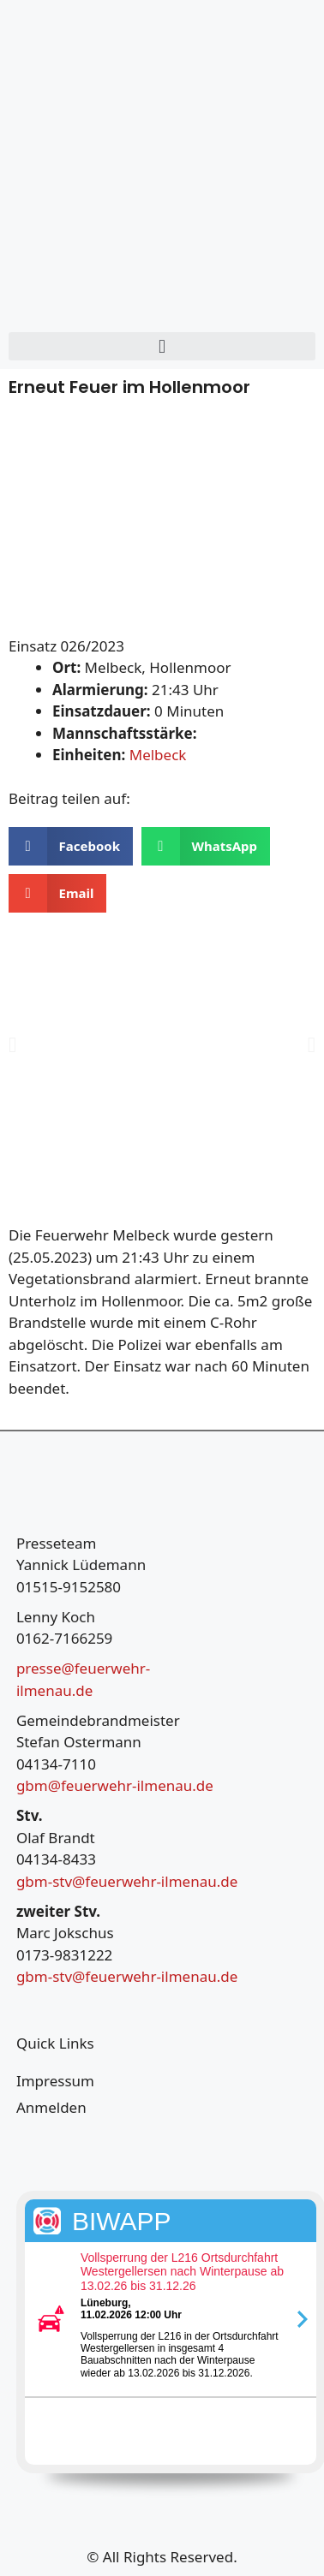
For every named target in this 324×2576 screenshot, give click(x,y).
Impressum (55, 2081)
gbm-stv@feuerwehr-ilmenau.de (126, 1881)
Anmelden (51, 2107)
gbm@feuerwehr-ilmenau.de (114, 1785)
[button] (162, 346)
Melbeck (158, 754)
